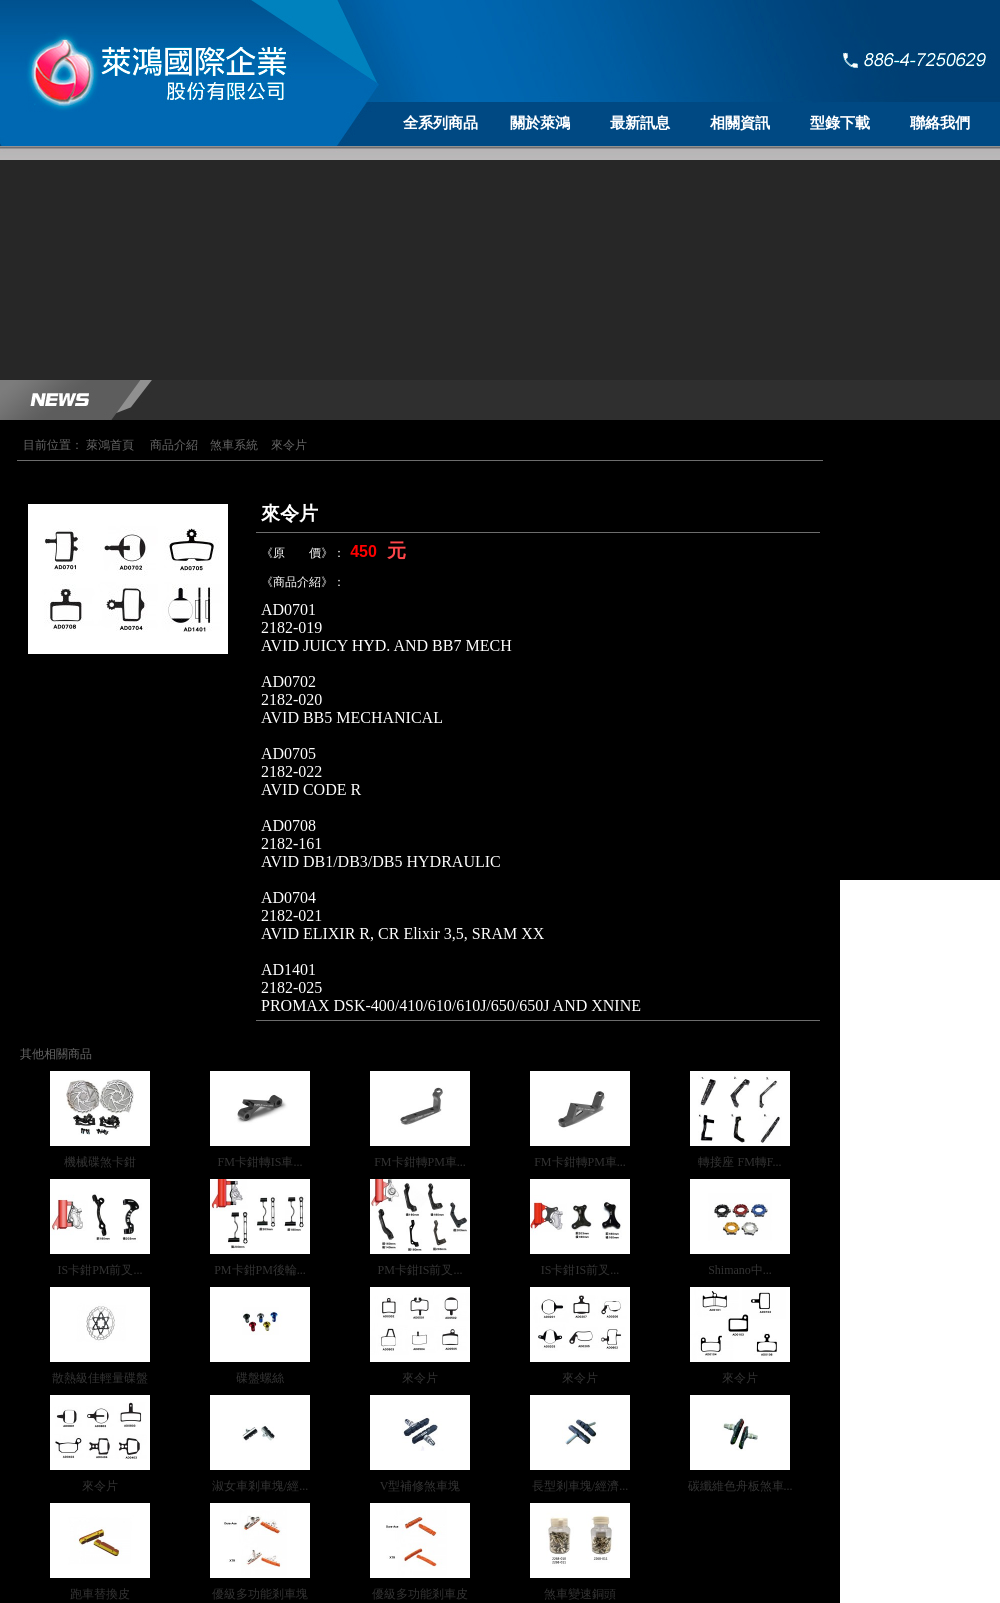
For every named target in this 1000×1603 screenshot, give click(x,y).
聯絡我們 (940, 123)
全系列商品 (440, 123)
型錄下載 (840, 123)
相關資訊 (740, 123)
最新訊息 (640, 123)
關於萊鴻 (540, 123)
